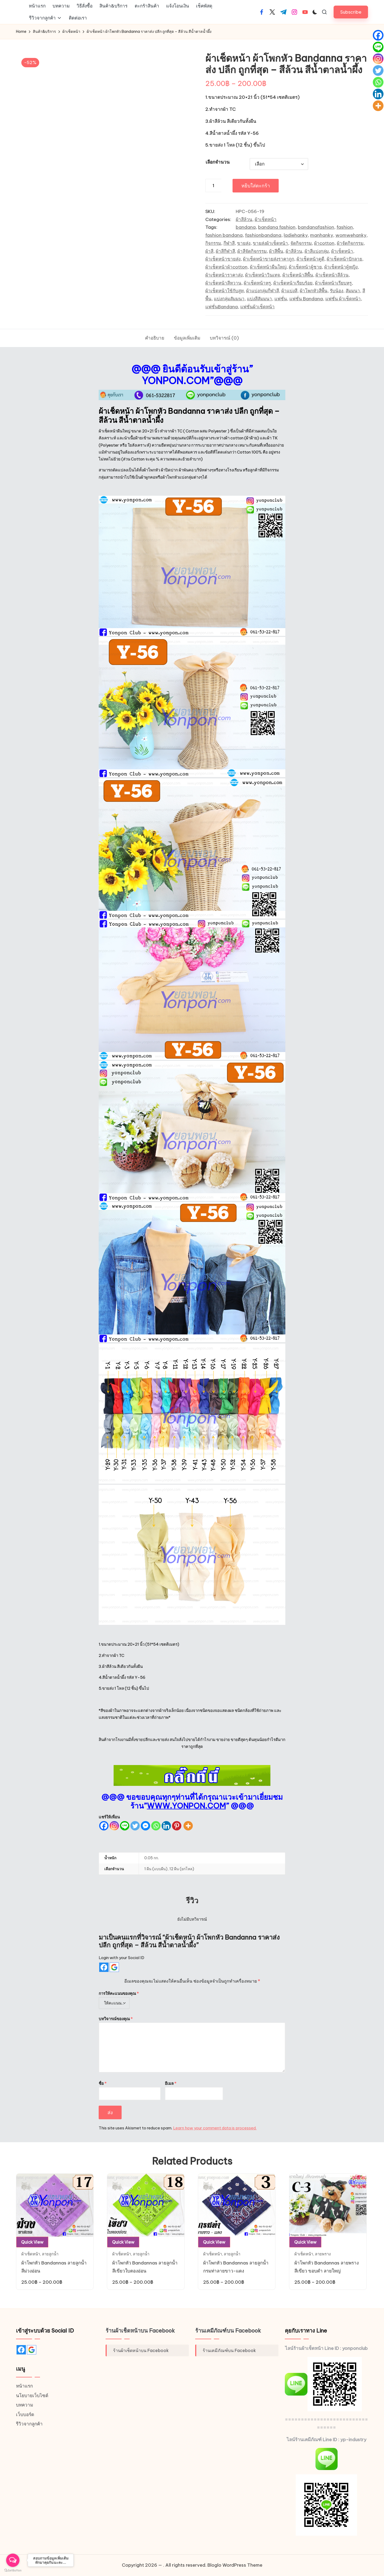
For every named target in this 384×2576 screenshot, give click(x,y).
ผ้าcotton (324, 243)
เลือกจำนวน (218, 162)
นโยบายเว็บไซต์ (32, 2395)
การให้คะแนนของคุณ (119, 1993)
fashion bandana (224, 235)
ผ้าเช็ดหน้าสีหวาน (223, 283)
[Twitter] (135, 1825)
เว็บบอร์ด (25, 2414)
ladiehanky (296, 235)
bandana (246, 227)
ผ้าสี (209, 251)
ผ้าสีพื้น (276, 251)
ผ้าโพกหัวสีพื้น (313, 291)
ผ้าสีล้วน (244, 219)
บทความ (24, 2405)
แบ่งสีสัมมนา (259, 299)
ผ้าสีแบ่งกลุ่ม (317, 251)
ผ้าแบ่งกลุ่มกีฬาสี (262, 291)
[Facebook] (104, 1825)
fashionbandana (263, 235)
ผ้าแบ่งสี (289, 291)
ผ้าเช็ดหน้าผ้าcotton (226, 267)
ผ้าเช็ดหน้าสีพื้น (297, 275)
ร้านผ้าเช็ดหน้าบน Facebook (140, 2330)
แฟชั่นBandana (221, 307)
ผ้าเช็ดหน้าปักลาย (344, 259)
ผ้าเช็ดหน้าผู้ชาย (305, 267)
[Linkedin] (166, 1825)
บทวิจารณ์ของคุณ (116, 2018)
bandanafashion (316, 227)
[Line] (124, 1825)
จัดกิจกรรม (301, 243)
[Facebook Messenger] (145, 1825)
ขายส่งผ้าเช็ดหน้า (270, 243)
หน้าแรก (24, 2386)
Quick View (32, 2241)
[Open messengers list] (12, 2560)
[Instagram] (114, 1825)
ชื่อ (102, 2083)
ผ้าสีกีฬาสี (225, 251)
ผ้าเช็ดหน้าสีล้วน (332, 275)
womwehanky (350, 235)
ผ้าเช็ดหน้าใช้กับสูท (224, 291)
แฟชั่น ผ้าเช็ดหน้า (343, 299)
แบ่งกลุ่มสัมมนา (229, 299)
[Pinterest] (176, 1825)
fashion (345, 227)
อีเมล (170, 2083)
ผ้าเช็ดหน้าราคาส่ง (224, 275)
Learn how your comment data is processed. (215, 2127)
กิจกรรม (213, 243)
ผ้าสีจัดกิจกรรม (252, 251)
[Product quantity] (213, 185)
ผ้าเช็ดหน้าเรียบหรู (333, 283)
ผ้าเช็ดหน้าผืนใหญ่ (268, 267)
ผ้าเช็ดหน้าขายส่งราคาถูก (268, 259)
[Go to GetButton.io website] (12, 2570)
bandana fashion (276, 227)
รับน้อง (336, 291)
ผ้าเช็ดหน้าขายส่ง (223, 259)
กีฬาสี (229, 243)
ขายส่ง (243, 243)
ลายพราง (323, 2253)
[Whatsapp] (156, 1825)
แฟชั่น (280, 299)
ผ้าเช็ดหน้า (266, 219)
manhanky (321, 235)
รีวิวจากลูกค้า (29, 2424)
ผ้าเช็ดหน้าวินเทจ (262, 275)
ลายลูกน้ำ (50, 2253)
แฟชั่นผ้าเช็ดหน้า (257, 307)
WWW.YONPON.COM (186, 1805)
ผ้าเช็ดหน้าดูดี (310, 259)
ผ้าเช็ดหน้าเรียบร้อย (293, 283)
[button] (351, 12)
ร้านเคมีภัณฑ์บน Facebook (228, 2330)
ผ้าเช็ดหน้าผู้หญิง (341, 267)
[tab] (154, 338)
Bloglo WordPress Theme (234, 2565)
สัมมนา (353, 291)
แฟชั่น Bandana (306, 299)
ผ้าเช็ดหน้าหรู (257, 283)
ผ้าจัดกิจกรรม (350, 243)
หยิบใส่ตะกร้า (255, 185)
